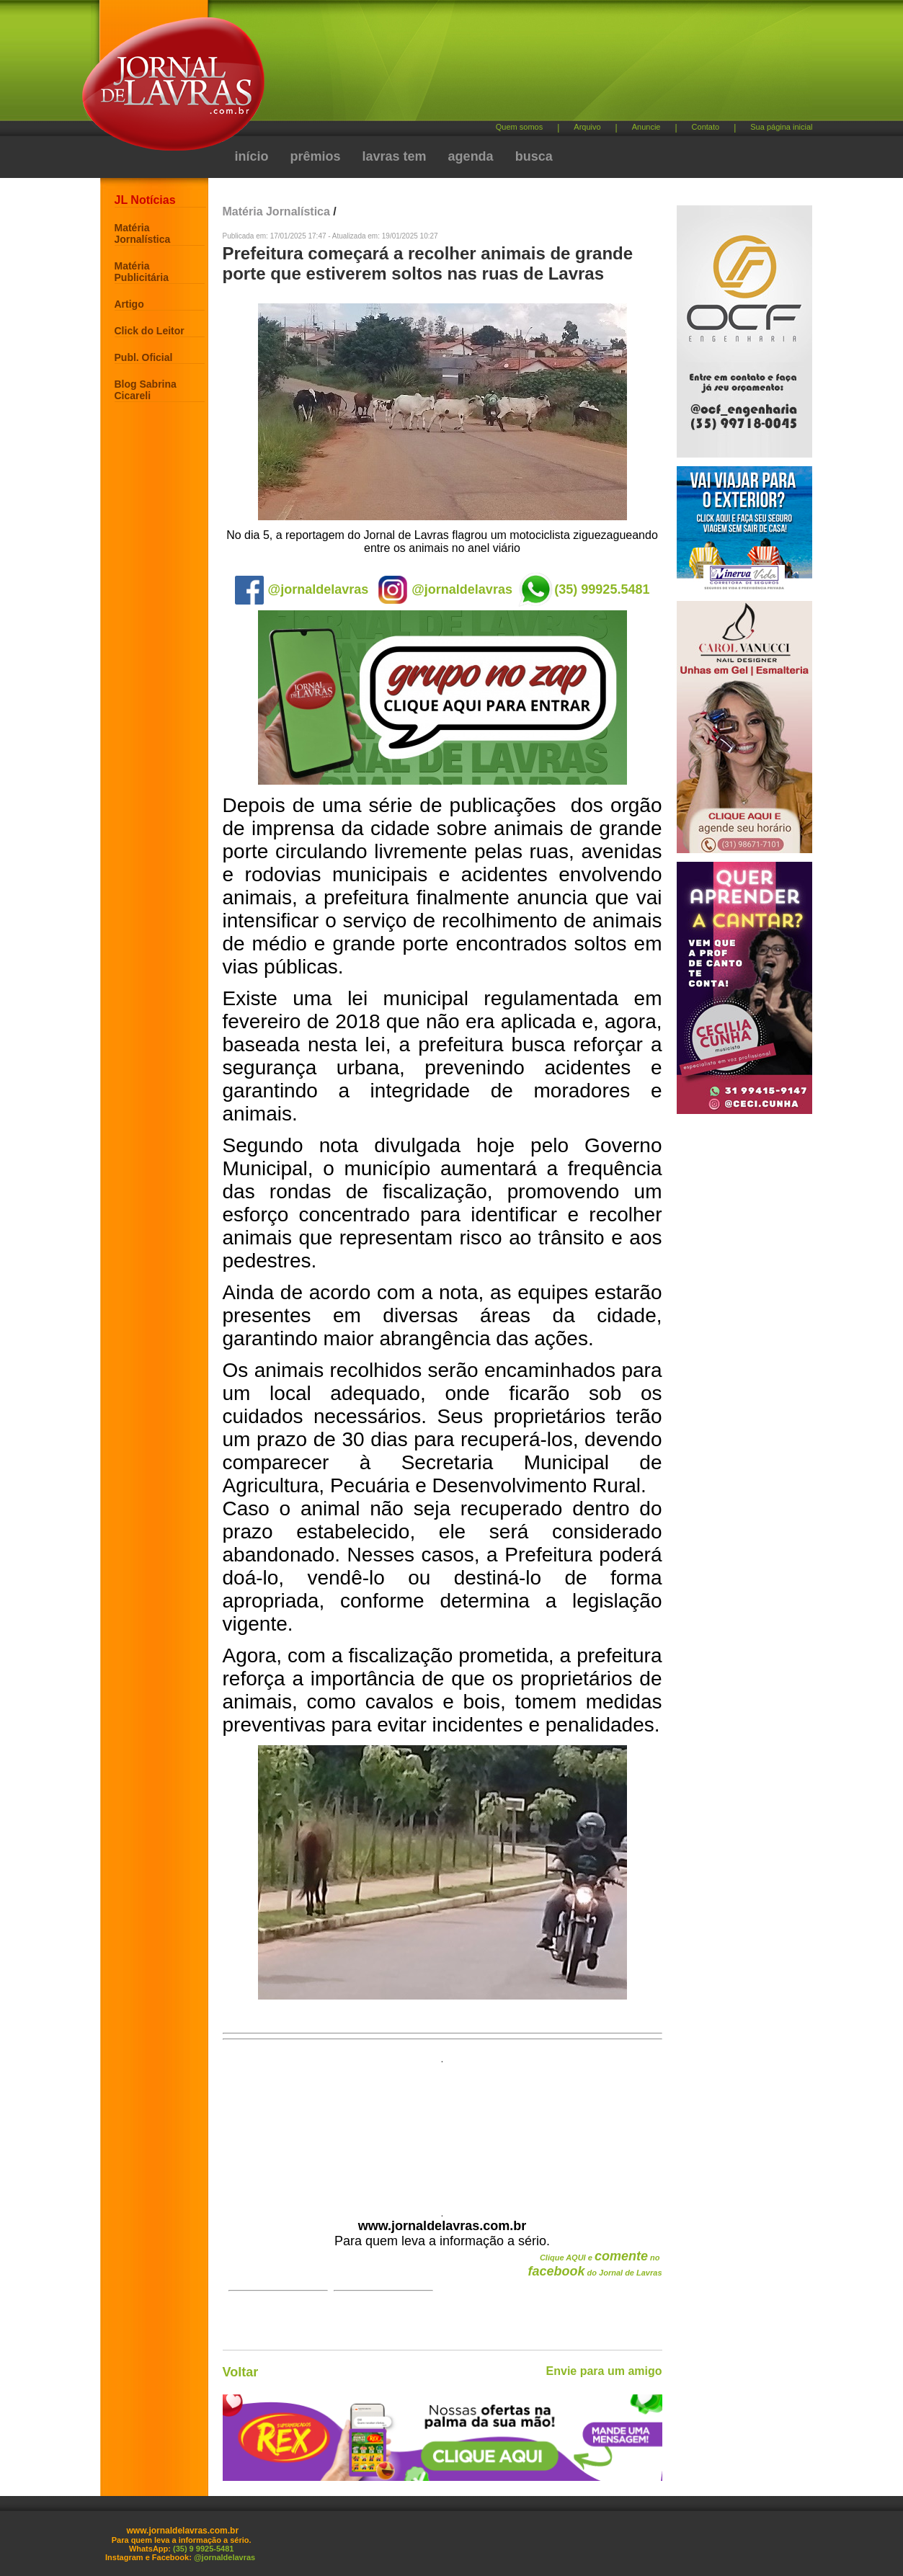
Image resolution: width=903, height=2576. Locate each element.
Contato (706, 126)
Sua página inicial (781, 126)
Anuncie (646, 126)
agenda (471, 156)
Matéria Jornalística (143, 233)
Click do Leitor (149, 331)
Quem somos (519, 126)
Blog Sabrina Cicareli (146, 389)
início (252, 156)
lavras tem (394, 156)
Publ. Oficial (144, 357)
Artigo (129, 304)
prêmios (315, 156)
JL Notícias (145, 200)
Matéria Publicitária (142, 271)
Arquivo (587, 126)
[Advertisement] (527, 65)
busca (534, 156)
